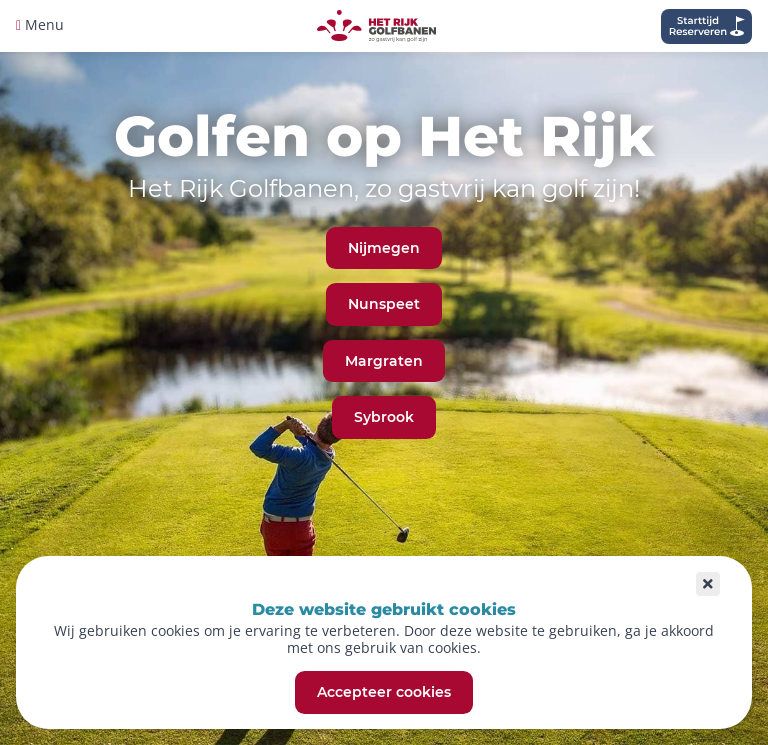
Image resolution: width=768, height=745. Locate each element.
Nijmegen (384, 248)
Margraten (384, 361)
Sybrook (384, 417)
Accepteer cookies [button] (384, 693)
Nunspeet (384, 304)
